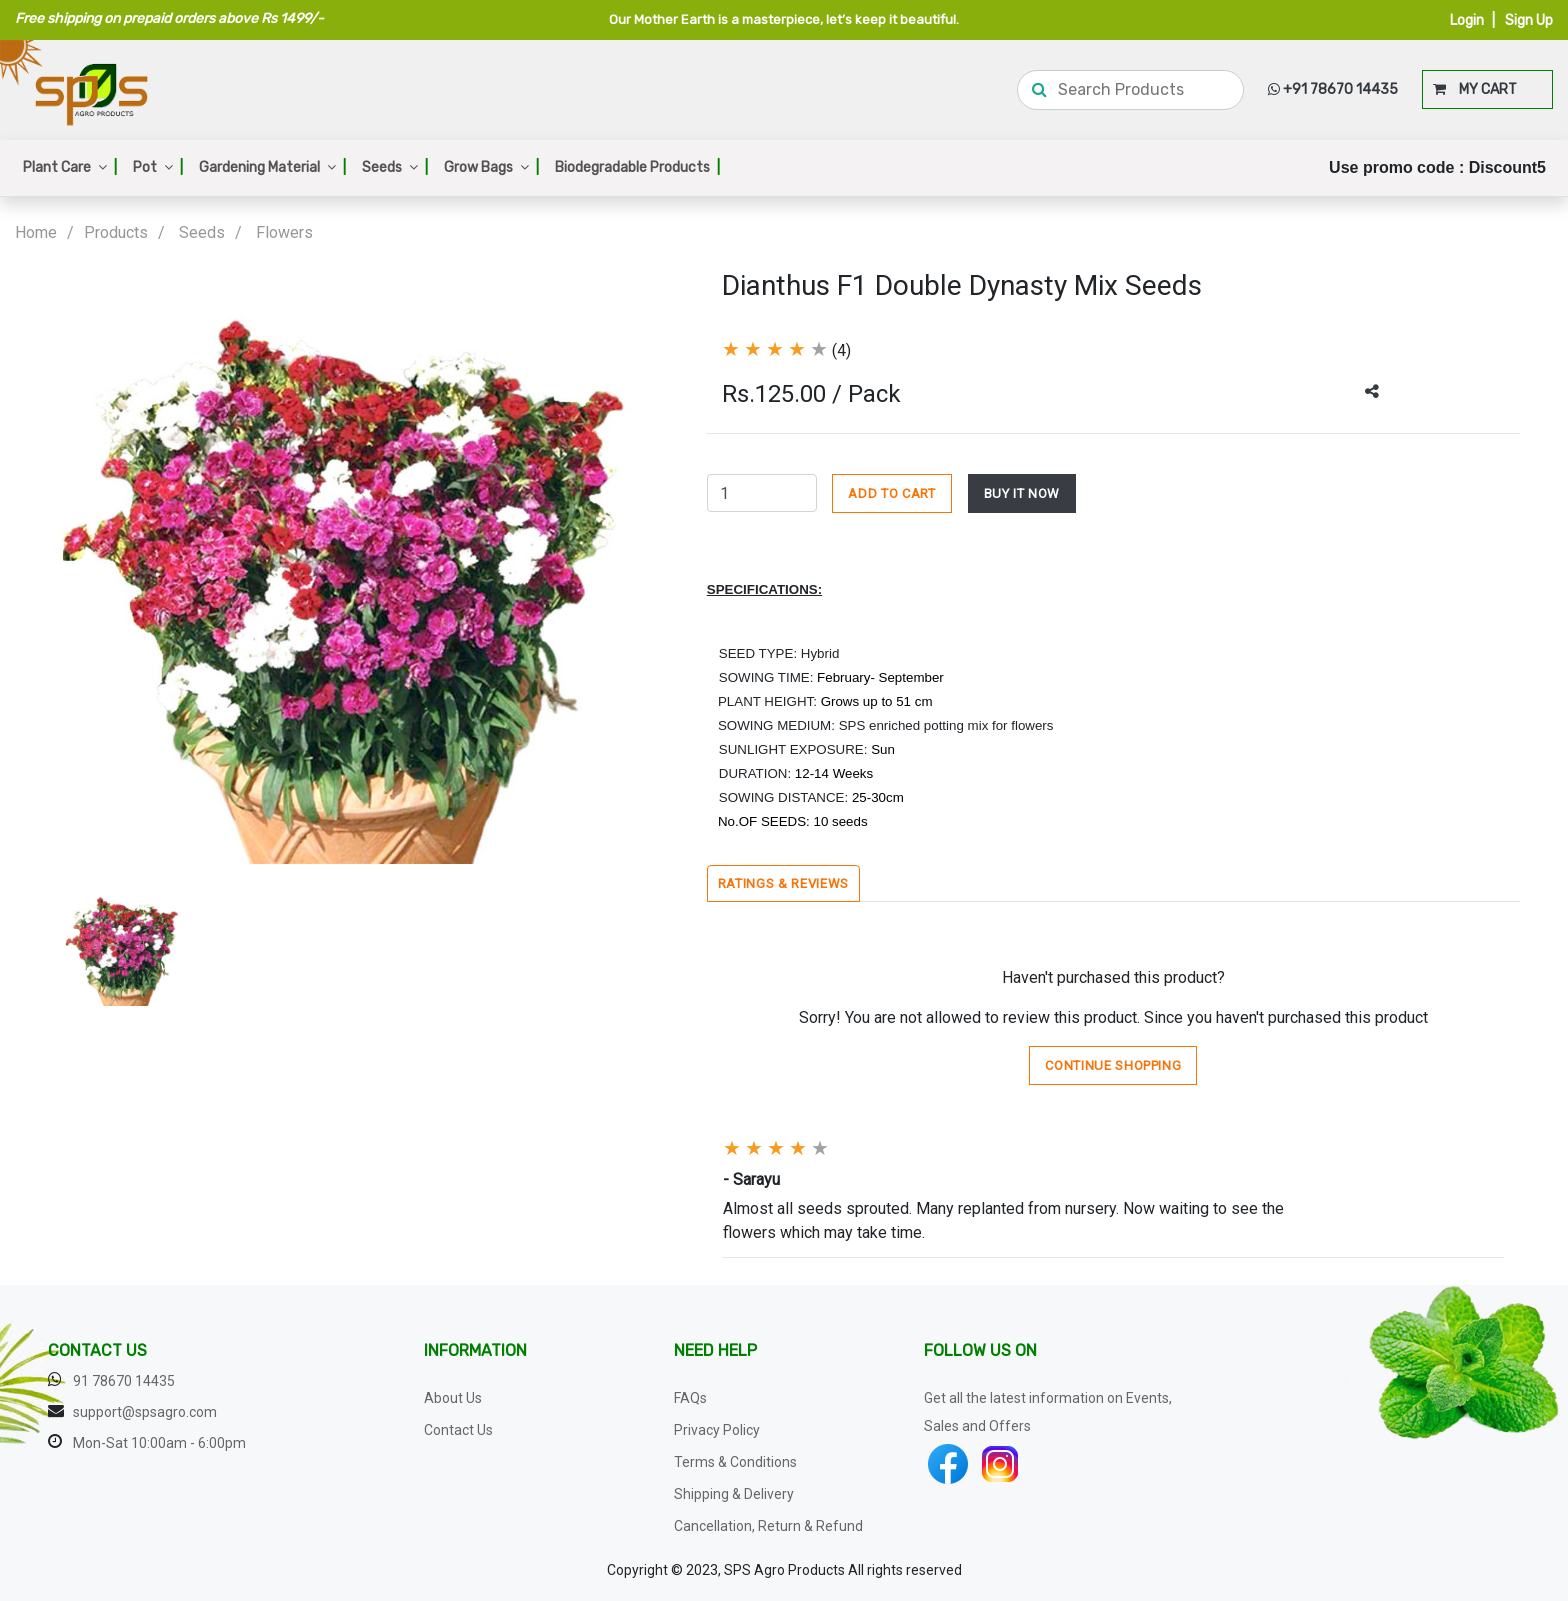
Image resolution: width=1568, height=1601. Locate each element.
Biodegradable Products (637, 167)
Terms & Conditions (735, 1462)
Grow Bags (491, 167)
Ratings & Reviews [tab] (783, 883)
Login (1467, 20)
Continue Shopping (1113, 1065)
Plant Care (70, 167)
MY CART (1475, 89)
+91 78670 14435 (1333, 89)
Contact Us (458, 1430)
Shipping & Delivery (734, 1494)
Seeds (395, 167)
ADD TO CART (891, 493)
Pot (158, 167)
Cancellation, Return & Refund (768, 1526)
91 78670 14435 (124, 1381)
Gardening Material (272, 167)
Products (116, 232)
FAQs (690, 1398)
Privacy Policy (717, 1430)
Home (36, 232)
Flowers (284, 232)
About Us (453, 1398)
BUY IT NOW (1022, 493)
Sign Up (1529, 20)
